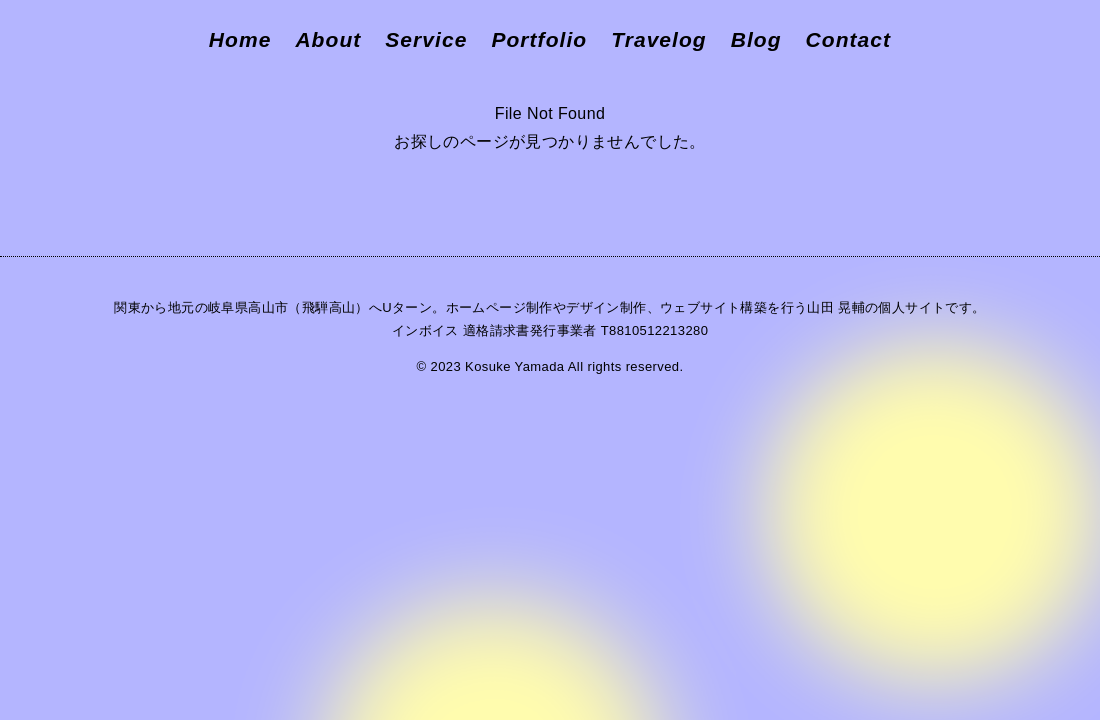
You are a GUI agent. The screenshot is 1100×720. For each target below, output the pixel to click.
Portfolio (539, 39)
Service (426, 39)
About (328, 39)
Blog (756, 39)
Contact (849, 39)
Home (240, 39)
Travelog (659, 39)
